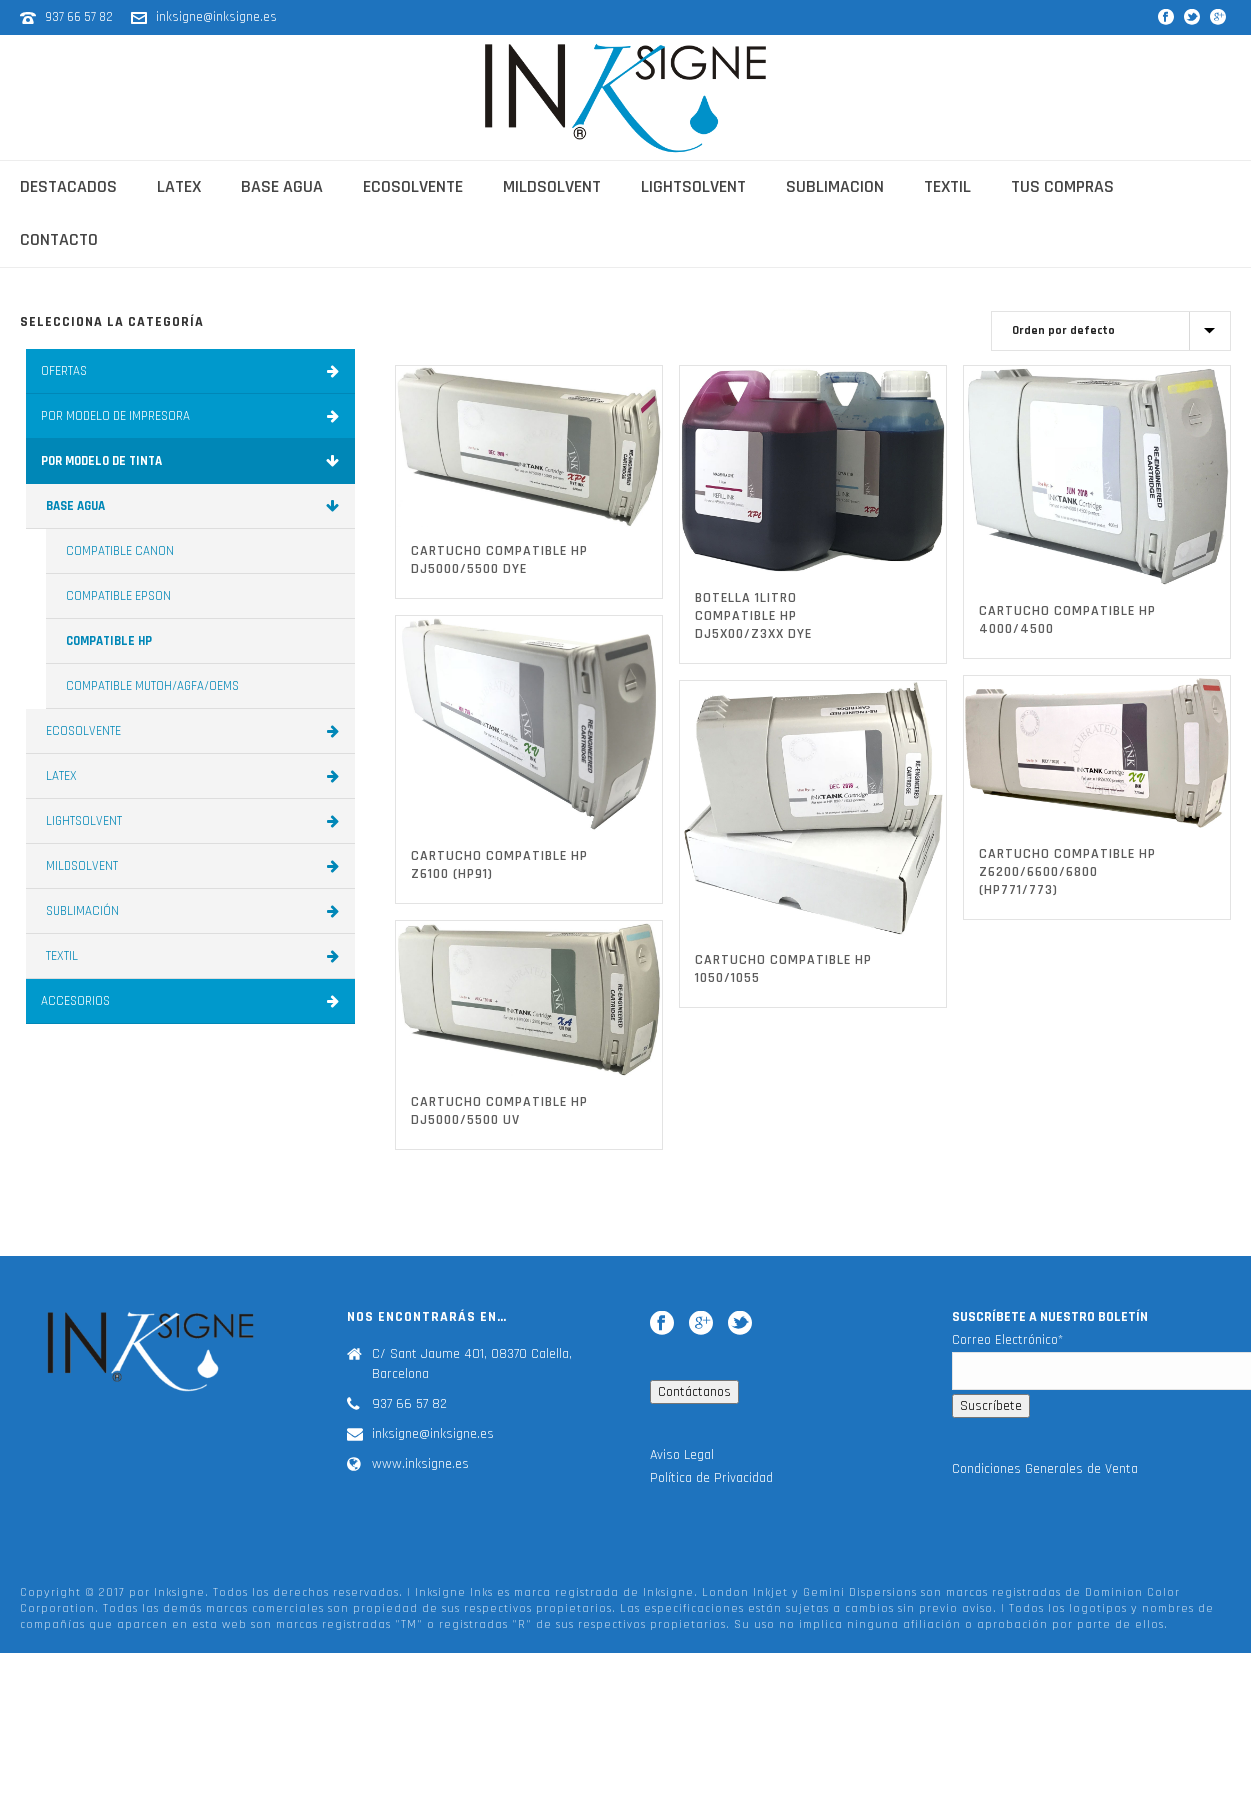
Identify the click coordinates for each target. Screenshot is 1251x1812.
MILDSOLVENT (195, 866)
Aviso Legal (682, 1455)
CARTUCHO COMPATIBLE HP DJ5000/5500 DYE (499, 560)
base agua (282, 186)
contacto (59, 239)
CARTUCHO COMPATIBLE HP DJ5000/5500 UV (499, 1111)
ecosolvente (413, 186)
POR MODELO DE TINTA (193, 461)
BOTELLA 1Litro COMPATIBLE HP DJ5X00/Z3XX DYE (753, 616)
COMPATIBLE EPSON (118, 596)
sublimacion (835, 186)
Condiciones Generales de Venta (1045, 1469)
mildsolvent (552, 186)
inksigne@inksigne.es (216, 17)
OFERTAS (193, 371)
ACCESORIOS (193, 1001)
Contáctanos (694, 1392)
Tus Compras (1062, 186)
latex (179, 186)
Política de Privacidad (711, 1478)
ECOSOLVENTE (195, 731)
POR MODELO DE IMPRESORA (193, 416)
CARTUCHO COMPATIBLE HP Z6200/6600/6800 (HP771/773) (1067, 872)
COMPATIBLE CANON (120, 551)
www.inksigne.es (420, 1464)
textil (947, 186)
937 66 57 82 (80, 17)
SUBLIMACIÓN (195, 911)
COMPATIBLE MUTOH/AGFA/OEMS (152, 686)
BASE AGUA (195, 506)
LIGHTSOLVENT (195, 821)
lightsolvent (693, 186)
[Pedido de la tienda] (1111, 331)
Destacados (68, 186)
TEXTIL (195, 956)
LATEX (195, 776)
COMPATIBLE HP (109, 641)
